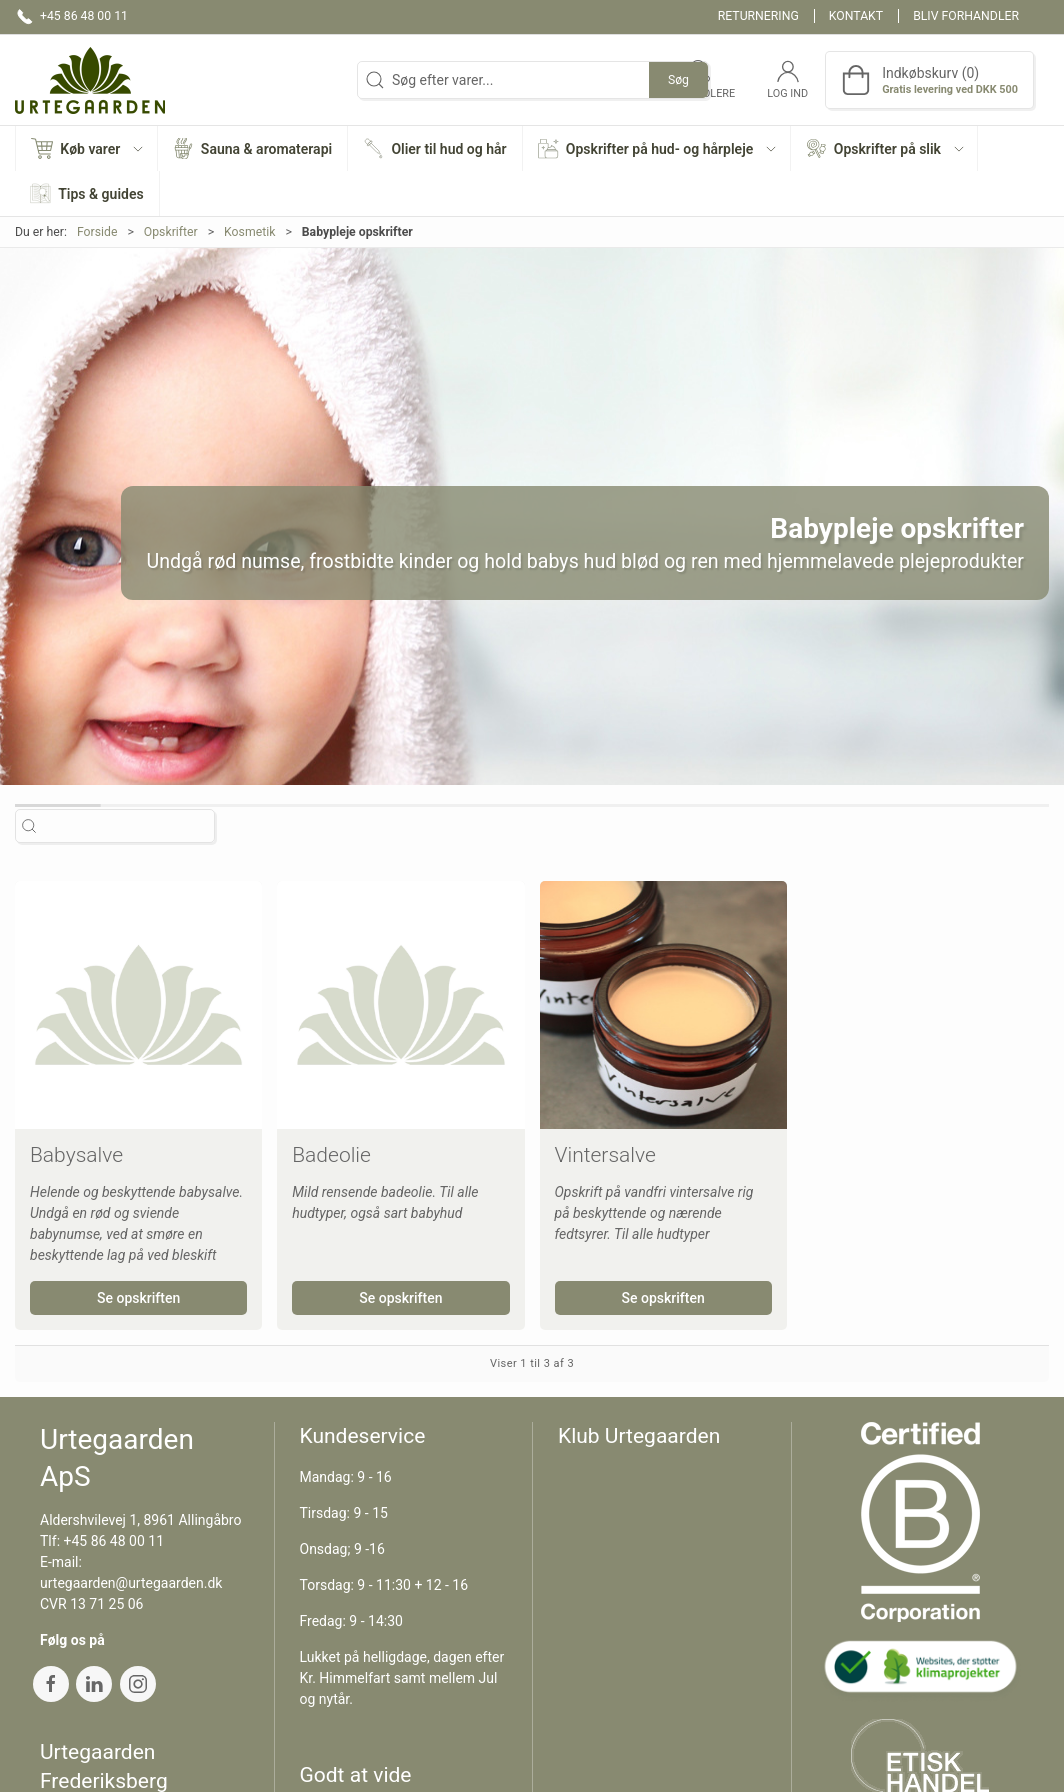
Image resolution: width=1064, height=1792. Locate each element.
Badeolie (331, 1155)
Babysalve (76, 1155)
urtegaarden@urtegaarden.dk (131, 1583)
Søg (678, 80)
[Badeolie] (400, 1004)
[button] (87, 148)
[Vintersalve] (663, 1004)
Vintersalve (605, 1155)
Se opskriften (138, 1298)
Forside (97, 232)
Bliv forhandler (966, 16)
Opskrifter (171, 232)
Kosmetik (249, 232)
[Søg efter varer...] (132, 826)
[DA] (90, 80)
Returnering (758, 16)
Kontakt (856, 16)
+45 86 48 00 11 (114, 1541)
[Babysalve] (138, 1004)
